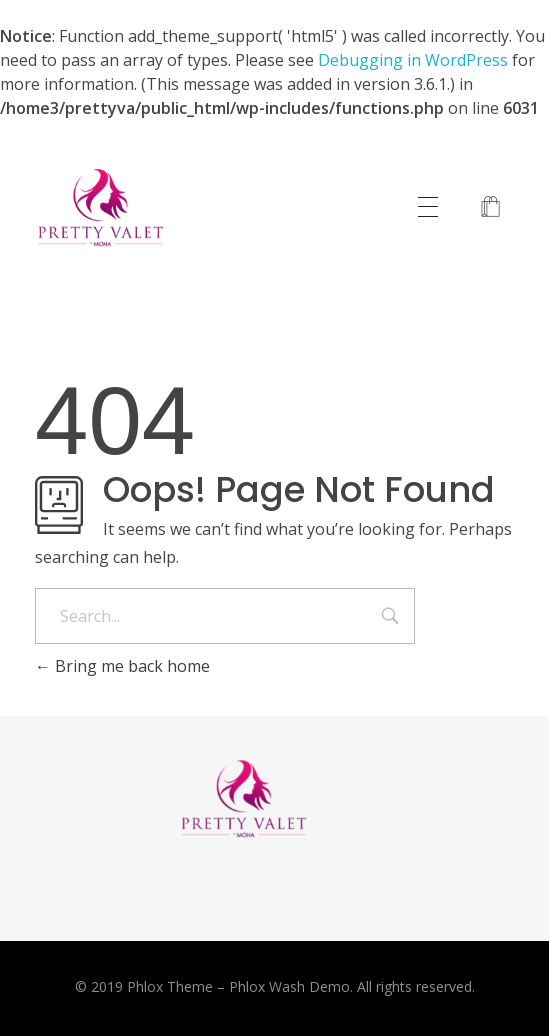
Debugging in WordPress (413, 60)
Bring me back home (122, 666)
